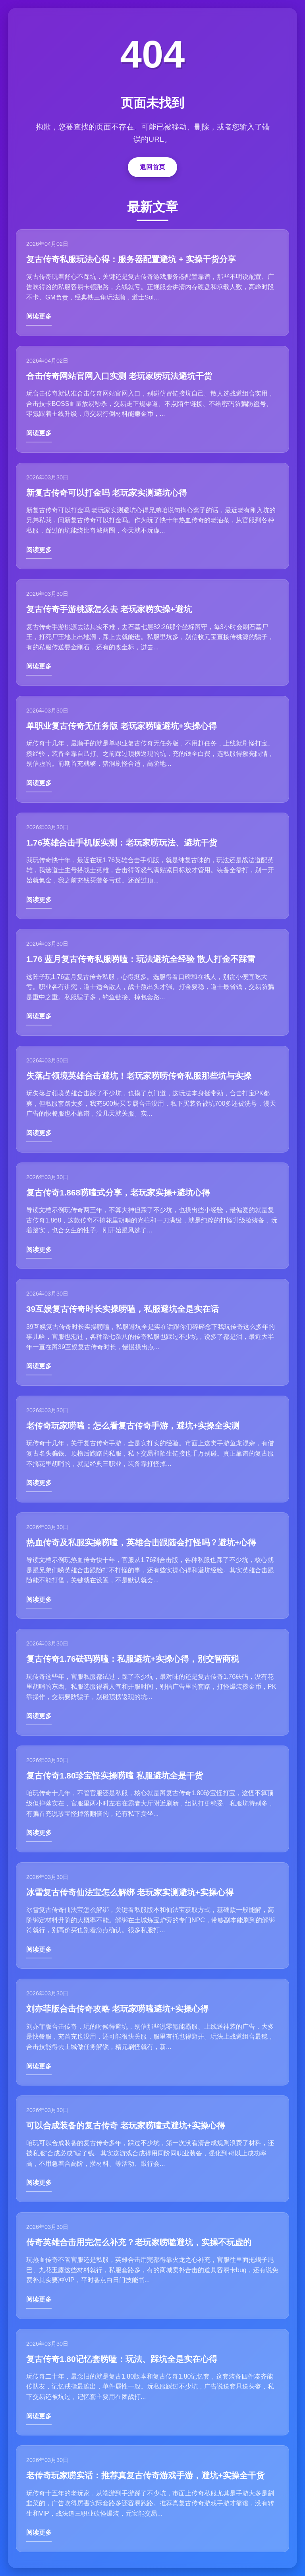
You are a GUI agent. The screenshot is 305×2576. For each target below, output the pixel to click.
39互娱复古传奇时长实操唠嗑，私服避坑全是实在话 (122, 1308)
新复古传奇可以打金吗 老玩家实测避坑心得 (106, 492)
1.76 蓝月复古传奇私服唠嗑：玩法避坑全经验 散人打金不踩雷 (140, 959)
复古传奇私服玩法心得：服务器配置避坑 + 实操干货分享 (131, 259)
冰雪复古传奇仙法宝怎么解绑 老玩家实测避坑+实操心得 (130, 1892)
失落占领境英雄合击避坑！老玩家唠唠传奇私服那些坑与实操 (138, 1075)
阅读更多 (39, 316)
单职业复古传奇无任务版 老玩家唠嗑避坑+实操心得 (121, 725)
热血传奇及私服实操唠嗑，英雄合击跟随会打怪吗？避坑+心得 (141, 1542)
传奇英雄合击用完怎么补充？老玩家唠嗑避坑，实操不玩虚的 (138, 2242)
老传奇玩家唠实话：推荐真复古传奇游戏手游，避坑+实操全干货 (145, 2475)
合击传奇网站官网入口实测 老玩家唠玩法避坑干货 (119, 375)
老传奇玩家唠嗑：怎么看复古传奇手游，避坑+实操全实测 (132, 1425)
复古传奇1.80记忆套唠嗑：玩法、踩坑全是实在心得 (121, 2359)
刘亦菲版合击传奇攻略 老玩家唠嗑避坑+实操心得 (117, 2008)
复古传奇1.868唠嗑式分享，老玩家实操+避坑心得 (118, 1192)
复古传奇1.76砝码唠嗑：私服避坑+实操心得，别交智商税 (132, 1658)
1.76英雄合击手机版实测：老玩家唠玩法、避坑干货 (121, 842)
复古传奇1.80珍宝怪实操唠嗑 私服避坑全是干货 (114, 1775)
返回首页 (152, 167)
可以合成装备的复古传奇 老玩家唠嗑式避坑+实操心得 (125, 2125)
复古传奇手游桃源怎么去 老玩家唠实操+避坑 (109, 609)
